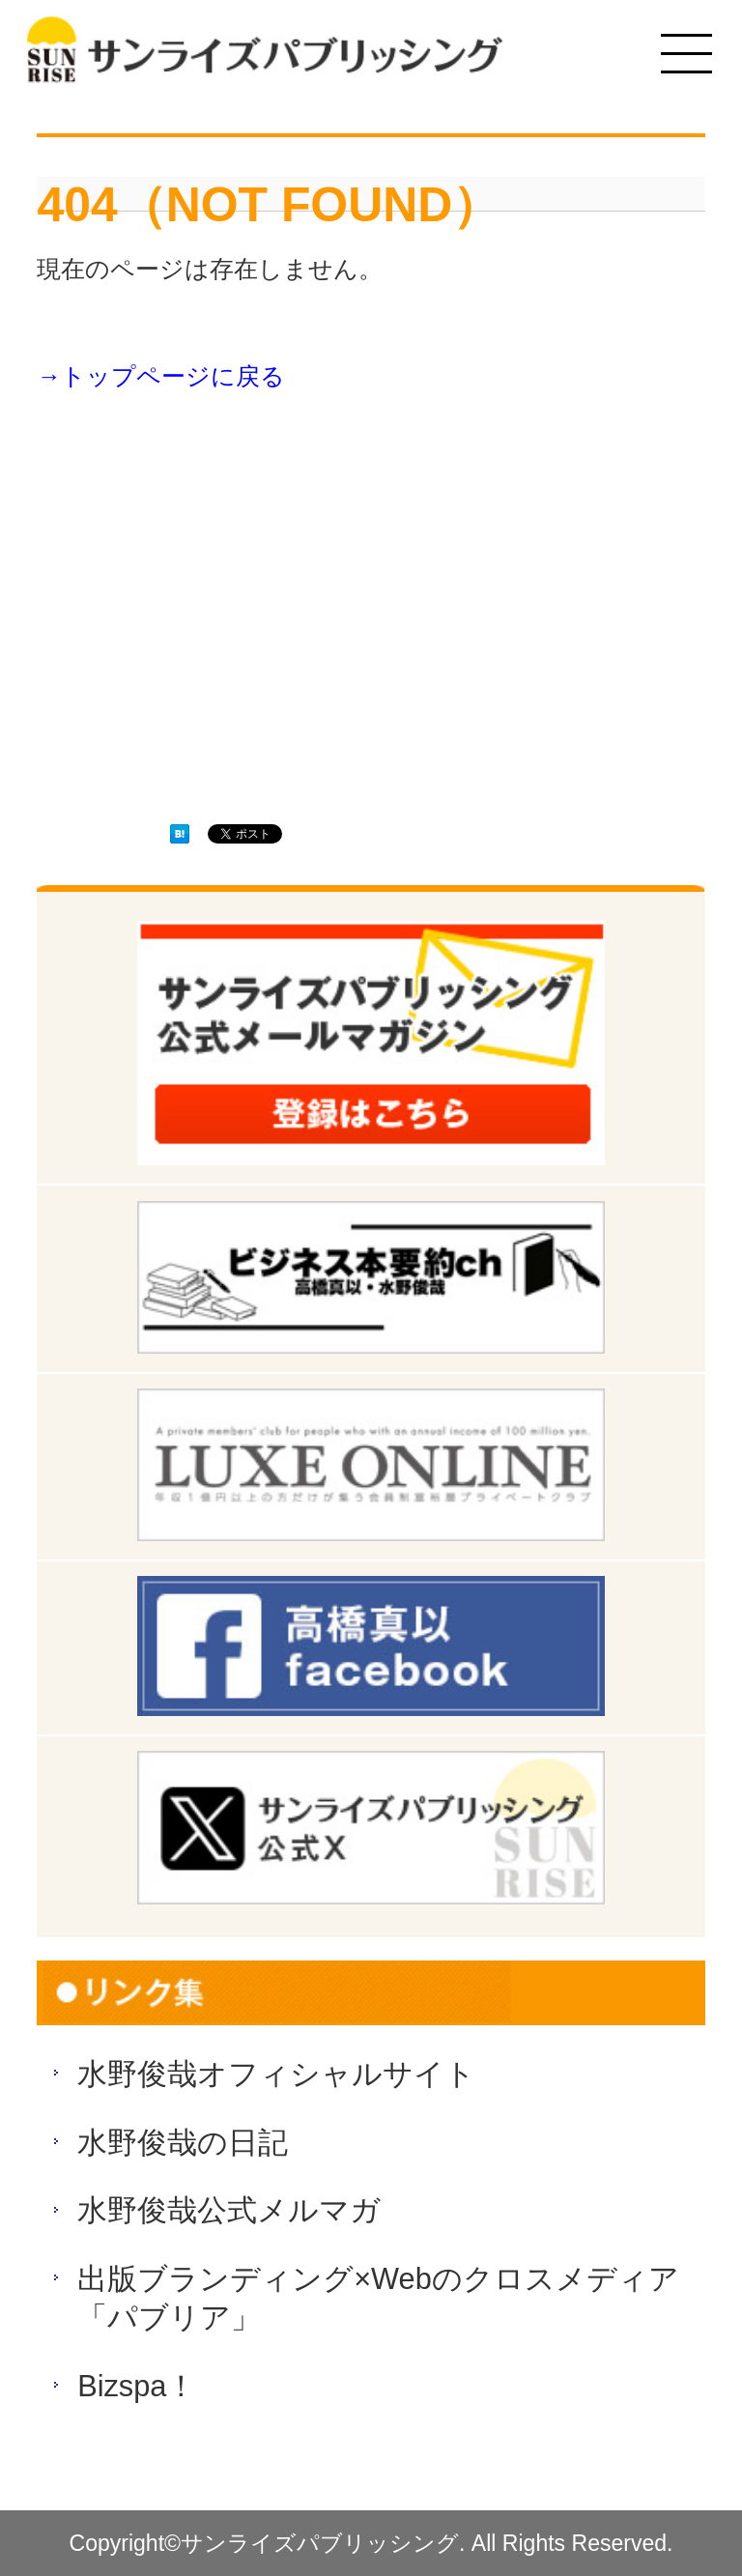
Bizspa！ (136, 2386)
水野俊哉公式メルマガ (229, 2210)
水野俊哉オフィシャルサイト (276, 2074)
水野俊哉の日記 (182, 2143)
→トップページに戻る (161, 376)
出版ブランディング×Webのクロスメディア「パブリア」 (378, 2298)
